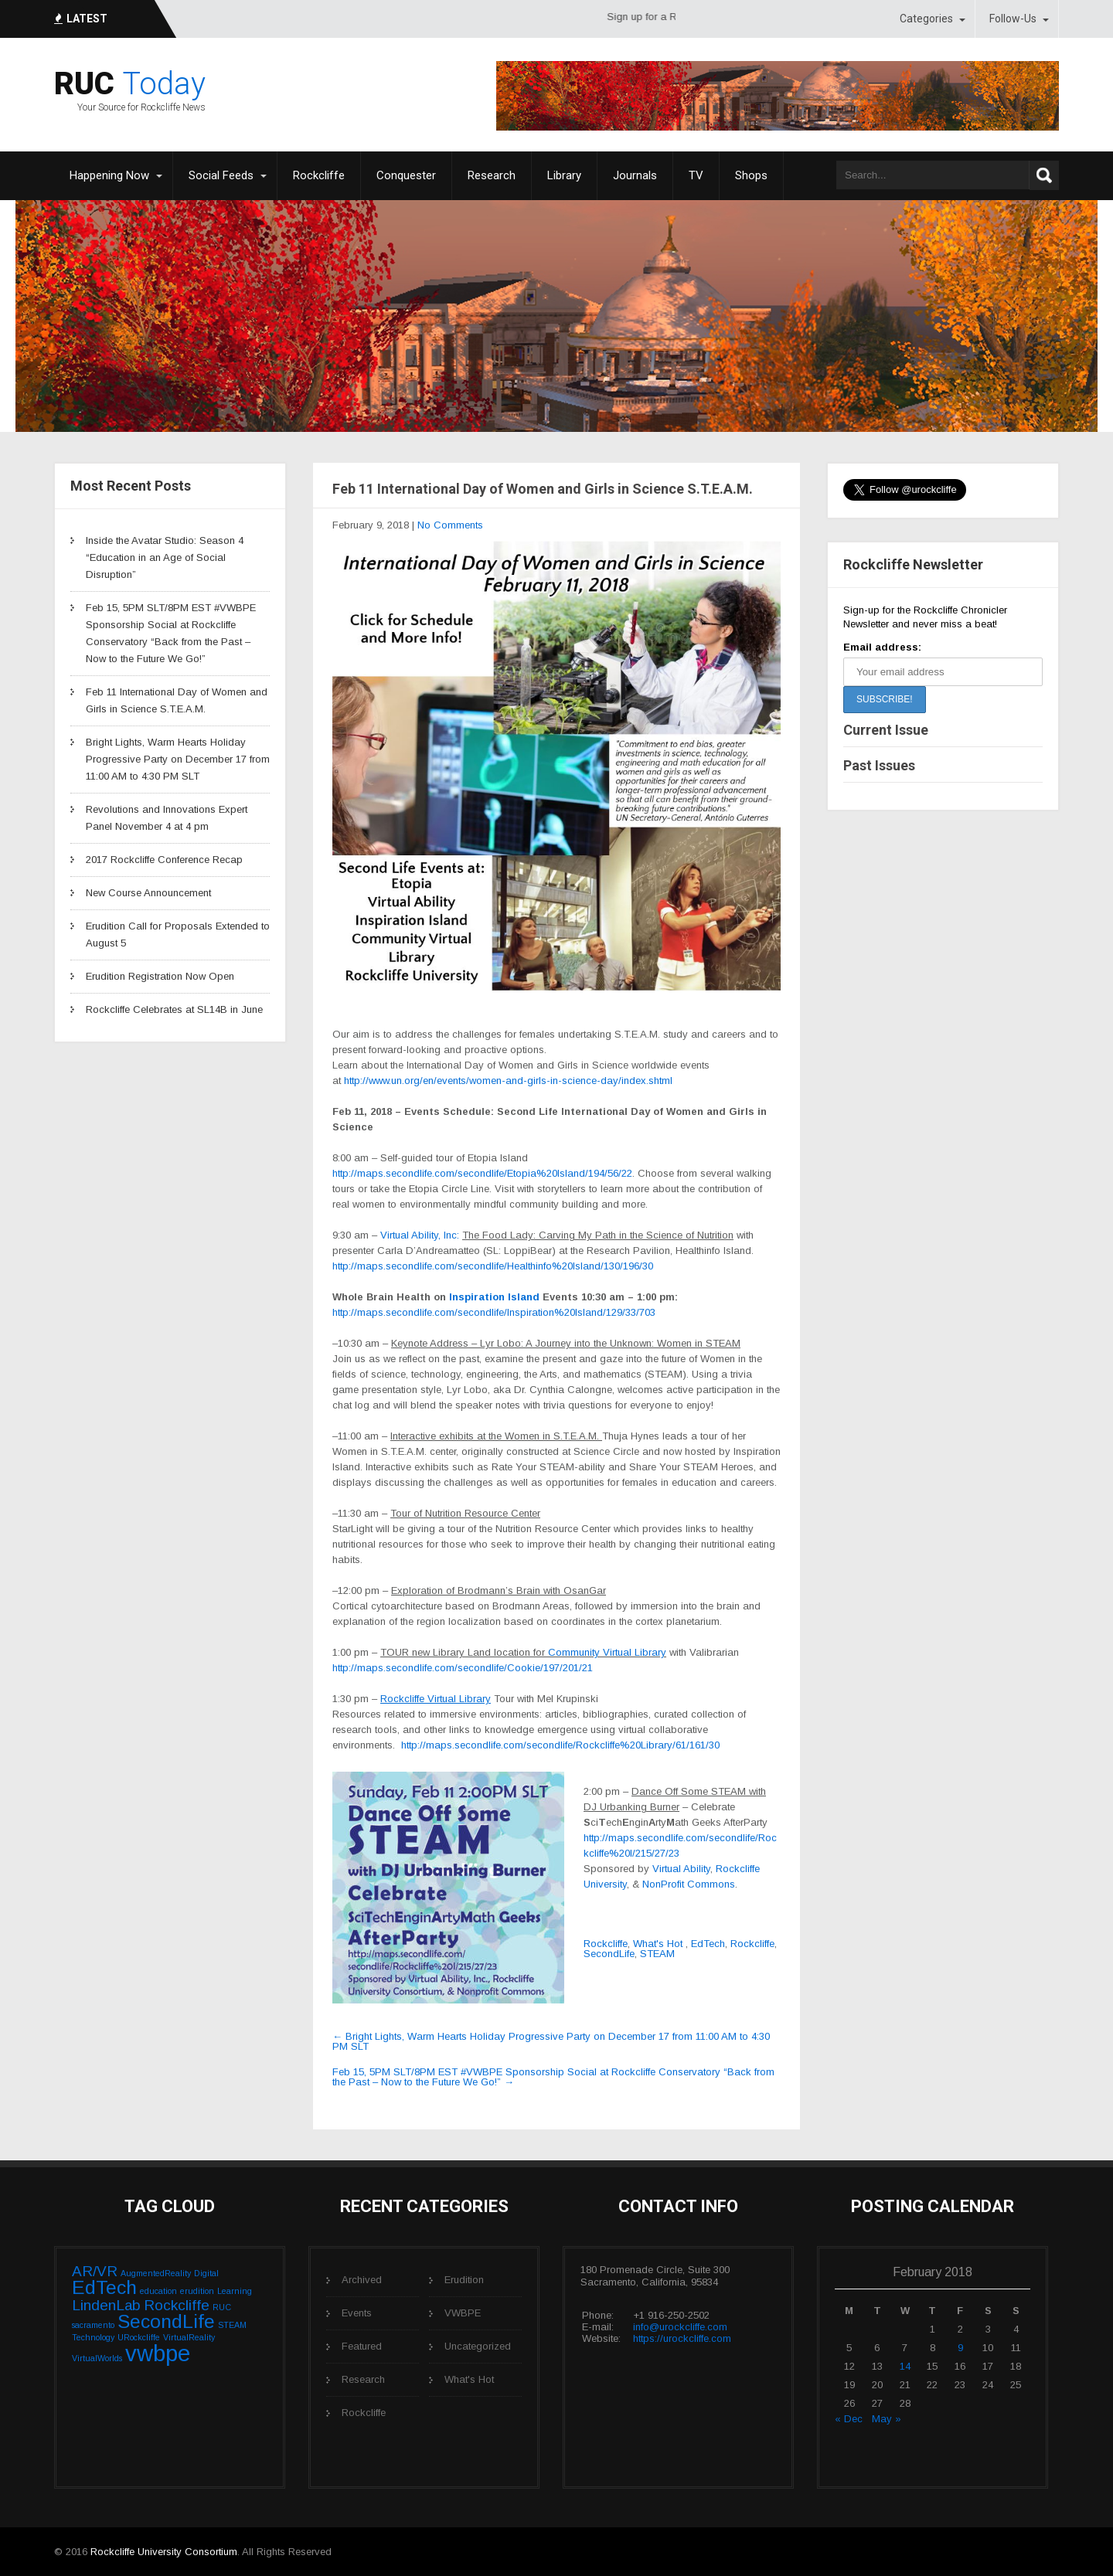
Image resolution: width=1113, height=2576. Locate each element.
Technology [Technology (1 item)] (93, 2337)
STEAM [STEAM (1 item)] (232, 2325)
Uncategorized (477, 2346)
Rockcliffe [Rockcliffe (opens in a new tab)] (319, 175)
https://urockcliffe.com (682, 2338)
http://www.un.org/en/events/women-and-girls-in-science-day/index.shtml (508, 1080)
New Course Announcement (148, 893)
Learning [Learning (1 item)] (234, 2291)
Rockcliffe (606, 1943)
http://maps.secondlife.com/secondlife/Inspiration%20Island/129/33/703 (493, 1312)
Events (357, 2313)
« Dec (849, 2419)
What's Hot (657, 1943)
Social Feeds (221, 175)
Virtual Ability (681, 1868)
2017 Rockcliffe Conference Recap (164, 859)
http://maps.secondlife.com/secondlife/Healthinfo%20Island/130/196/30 (492, 1266)
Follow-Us (1012, 18)
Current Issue (885, 730)
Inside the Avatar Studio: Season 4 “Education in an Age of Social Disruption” (164, 557)
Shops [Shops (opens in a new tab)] (751, 175)
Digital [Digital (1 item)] (206, 2273)
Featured (362, 2346)
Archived (362, 2279)
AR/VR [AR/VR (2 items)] (94, 2271)
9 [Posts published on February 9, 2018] (960, 2347)
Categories (926, 18)
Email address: (882, 647)
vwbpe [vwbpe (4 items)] (157, 2353)
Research (363, 2379)
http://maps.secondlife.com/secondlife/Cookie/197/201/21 (462, 1668)
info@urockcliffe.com (680, 2327)
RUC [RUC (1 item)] (222, 2307)
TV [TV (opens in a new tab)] (696, 175)
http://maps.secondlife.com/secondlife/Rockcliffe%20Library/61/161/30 (560, 1745)
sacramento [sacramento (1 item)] (93, 2325)
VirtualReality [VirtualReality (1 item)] (189, 2337)
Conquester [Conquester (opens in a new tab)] (406, 175)
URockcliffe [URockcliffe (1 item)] (138, 2337)
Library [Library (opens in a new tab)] (564, 175)
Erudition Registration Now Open (160, 976)
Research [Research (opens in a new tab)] (492, 175)
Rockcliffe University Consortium (163, 2551)
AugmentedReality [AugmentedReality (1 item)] (156, 2273)
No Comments (450, 525)
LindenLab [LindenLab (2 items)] (106, 2305)
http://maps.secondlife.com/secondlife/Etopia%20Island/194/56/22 (482, 1173)
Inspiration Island (494, 1297)
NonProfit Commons (688, 1884)
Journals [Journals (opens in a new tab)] (635, 175)
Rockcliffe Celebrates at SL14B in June (174, 1009)
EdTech (708, 1943)
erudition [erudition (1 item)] (197, 2291)
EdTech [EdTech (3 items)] (104, 2287)
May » (886, 2419)
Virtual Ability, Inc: (421, 1235)
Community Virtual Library (607, 1652)
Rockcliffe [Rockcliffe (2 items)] (176, 2305)
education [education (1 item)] (158, 2291)
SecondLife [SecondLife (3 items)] (166, 2321)
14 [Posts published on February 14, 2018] (905, 2366)
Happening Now (109, 175)
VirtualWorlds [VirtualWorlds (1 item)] (97, 2358)
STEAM (657, 1953)
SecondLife (609, 1953)
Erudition (464, 2279)
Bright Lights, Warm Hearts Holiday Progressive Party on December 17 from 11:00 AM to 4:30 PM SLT (178, 759)
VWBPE (462, 2313)
